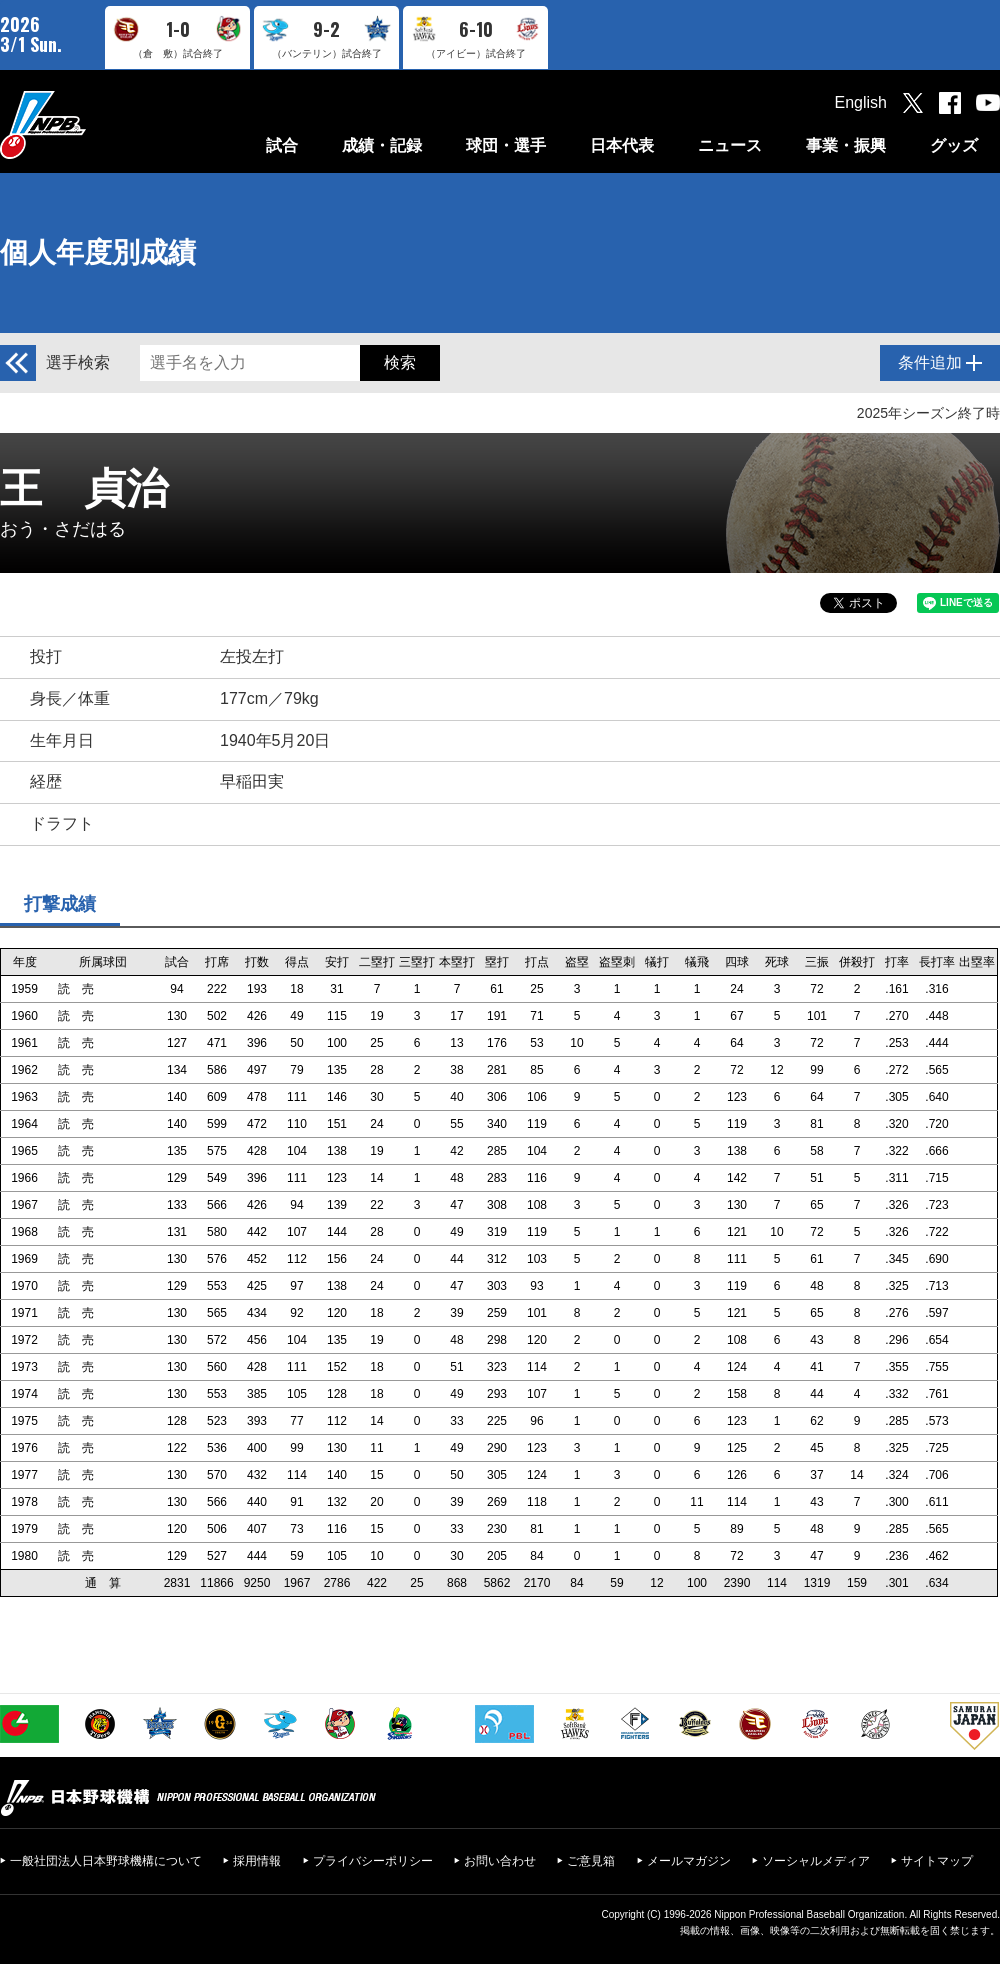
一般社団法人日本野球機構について (106, 1861)
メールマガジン (689, 1861)
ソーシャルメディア (816, 1861)
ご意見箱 (591, 1861)
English (861, 102)
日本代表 (622, 145)
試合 (282, 145)
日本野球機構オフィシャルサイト (93, 124)
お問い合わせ (500, 1861)
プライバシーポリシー (373, 1861)
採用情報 (257, 1861)
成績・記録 (382, 145)
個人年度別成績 (98, 252)
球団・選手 (506, 145)
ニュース (730, 145)
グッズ (954, 145)
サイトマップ (937, 1861)
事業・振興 (846, 145)
